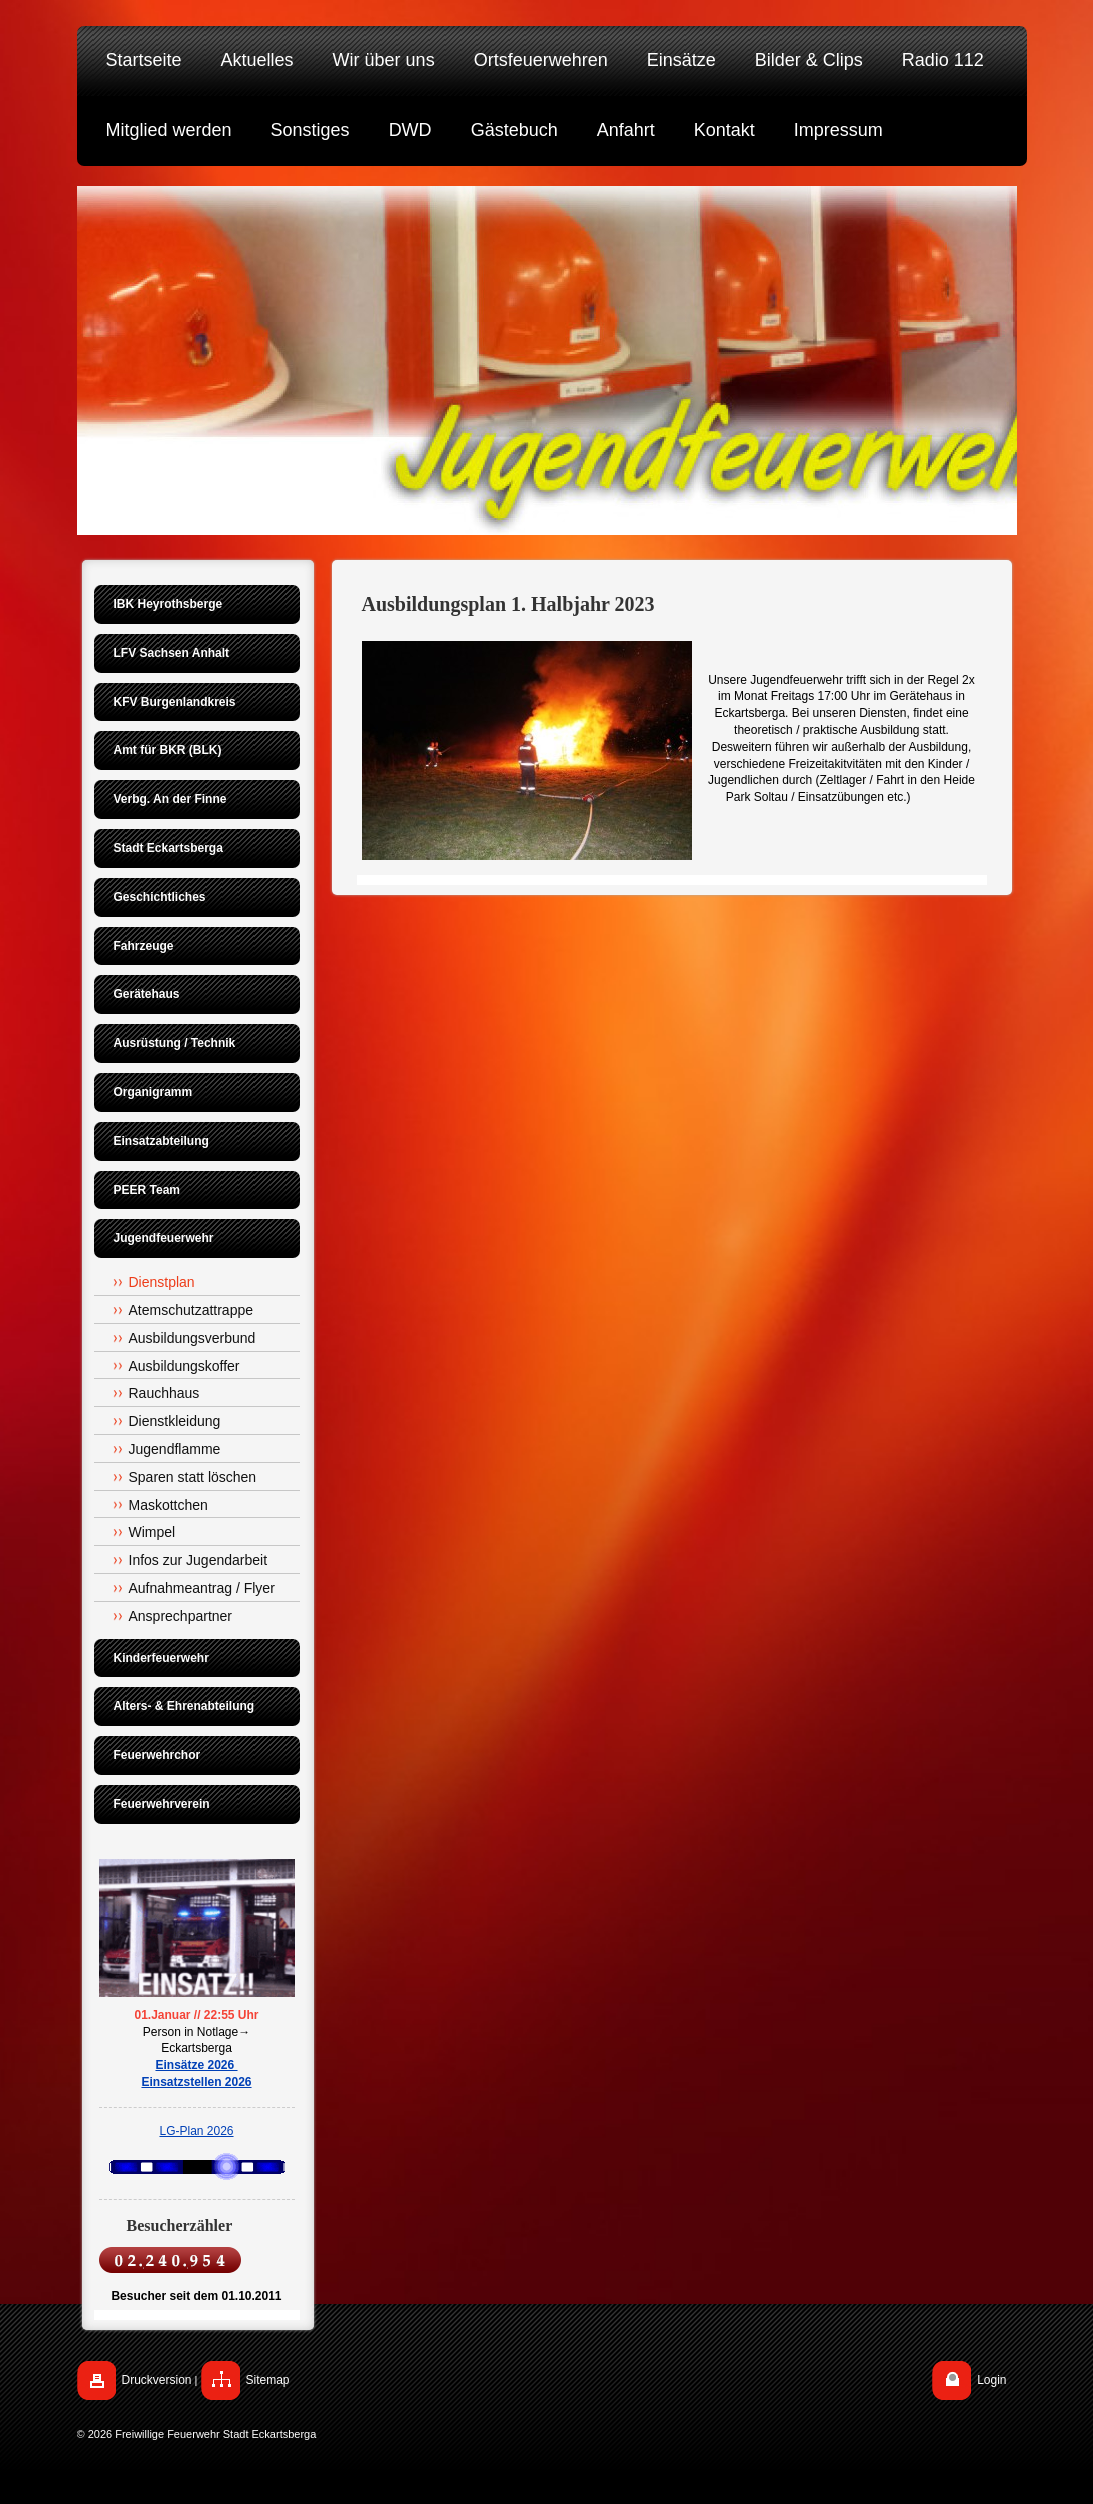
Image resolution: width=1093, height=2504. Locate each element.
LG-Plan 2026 (196, 2131)
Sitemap (268, 2380)
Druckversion (157, 2380)
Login (991, 2380)
